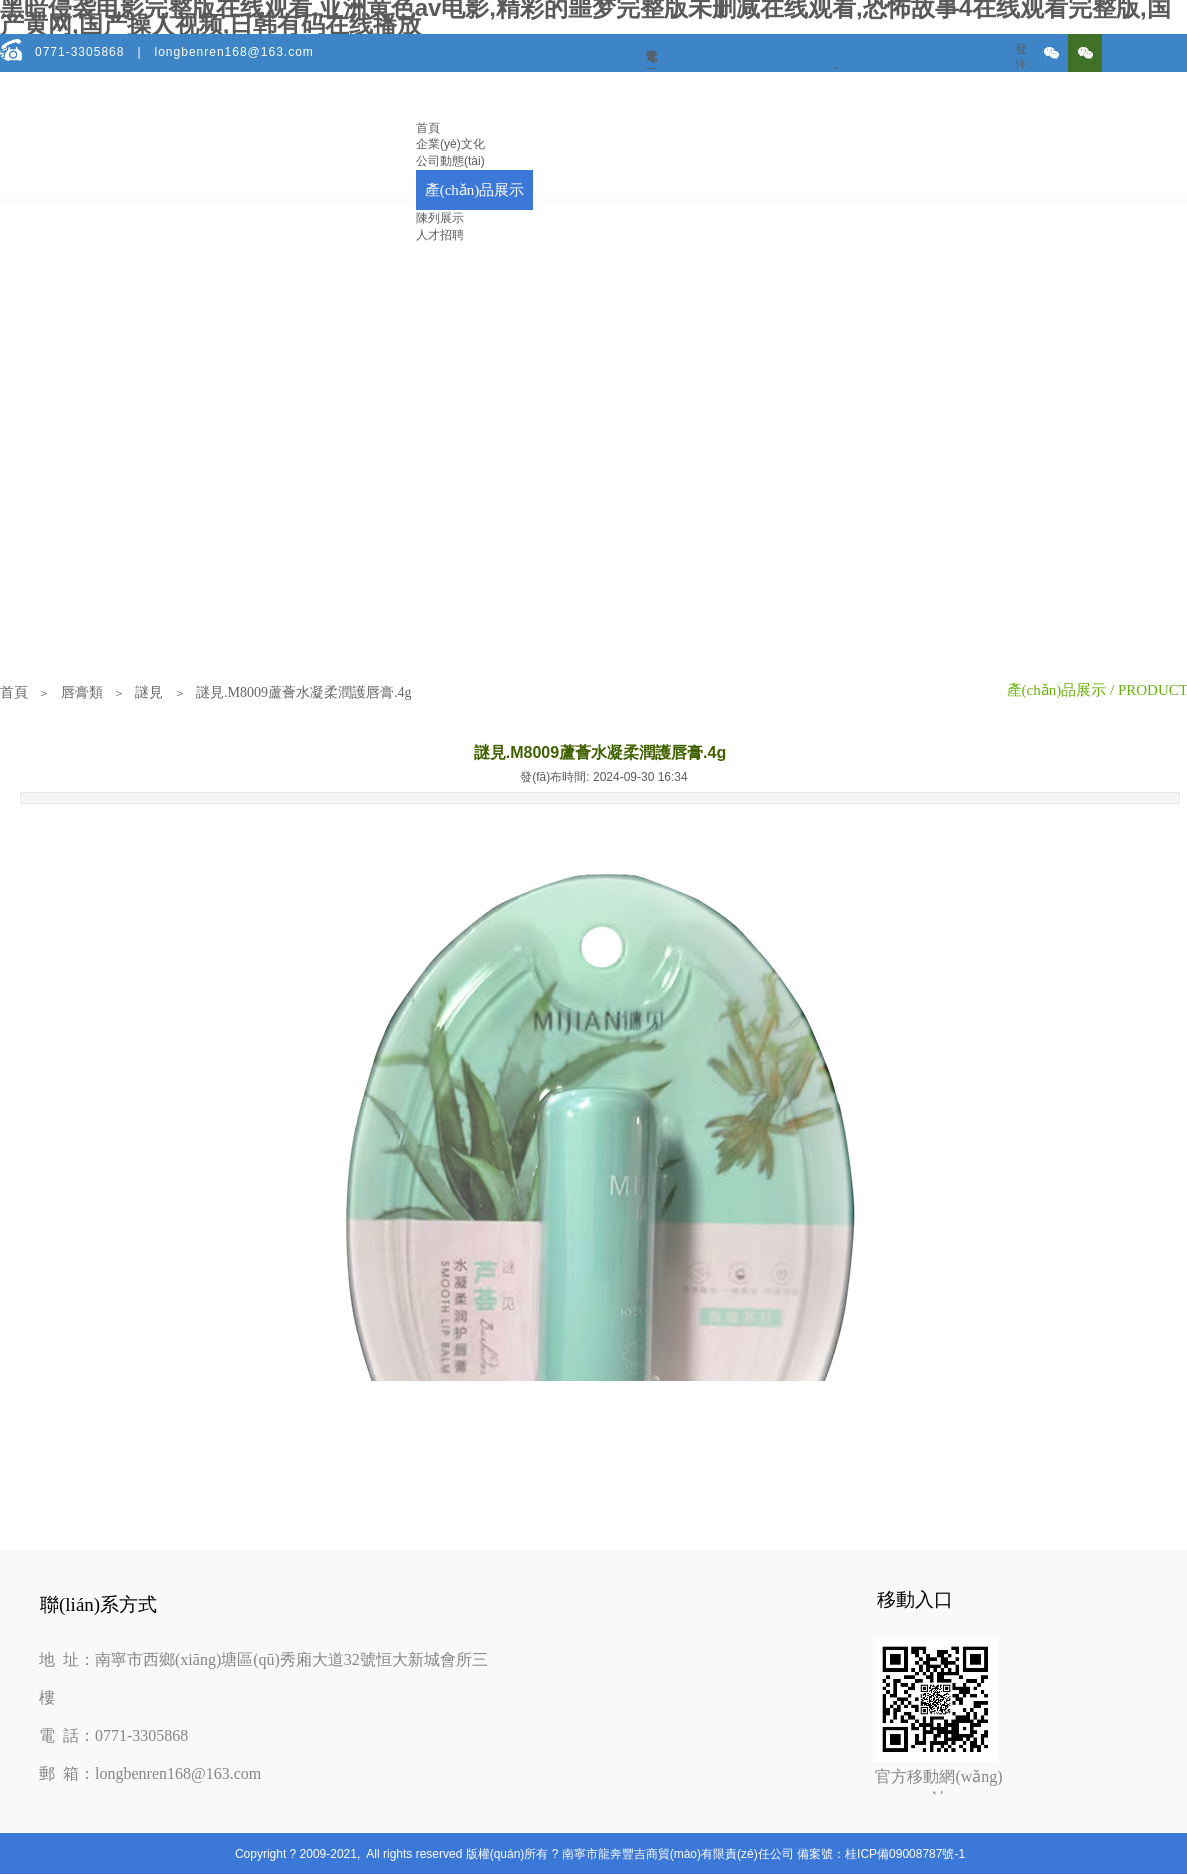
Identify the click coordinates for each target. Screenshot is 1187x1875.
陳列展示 (440, 218)
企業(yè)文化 (450, 144)
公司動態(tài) (450, 161)
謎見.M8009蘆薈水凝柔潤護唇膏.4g (303, 692)
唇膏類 (82, 692)
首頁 (428, 128)
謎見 (149, 692)
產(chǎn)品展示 (475, 190)
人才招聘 (440, 235)
